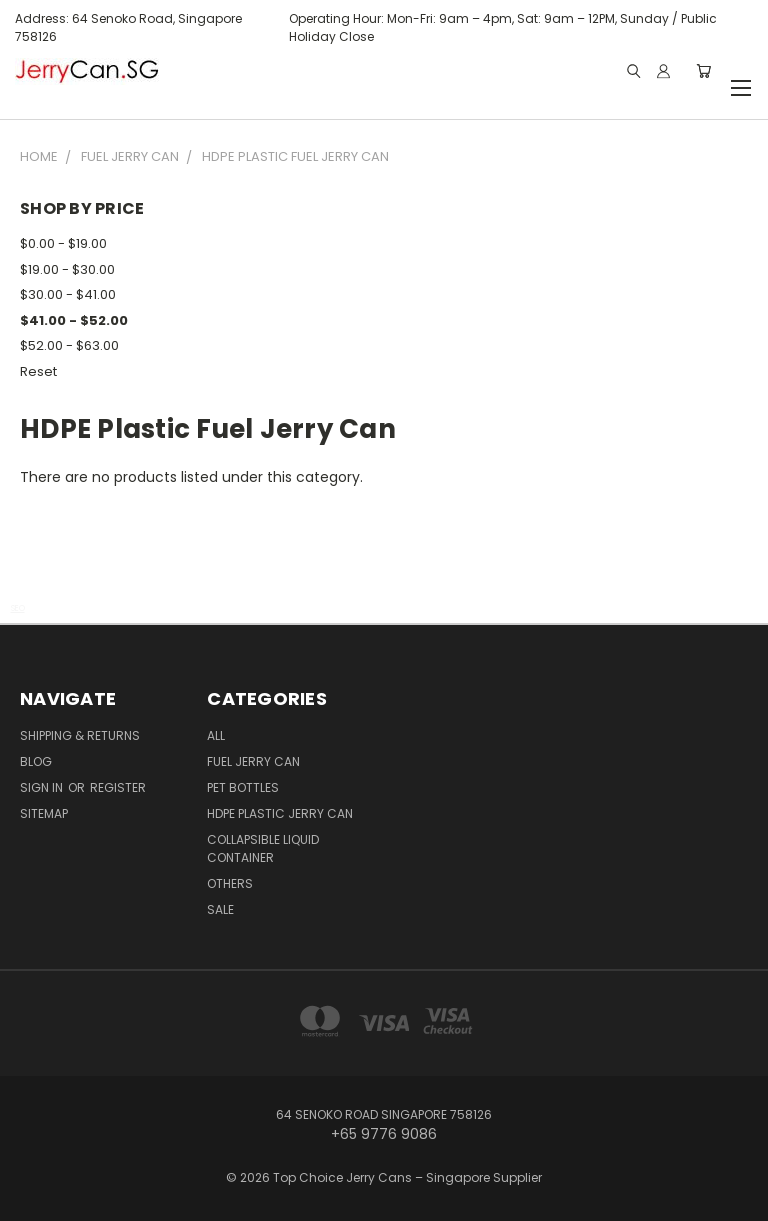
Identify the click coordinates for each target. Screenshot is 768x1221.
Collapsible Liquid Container (263, 848)
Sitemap (44, 813)
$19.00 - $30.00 (67, 269)
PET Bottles (243, 787)
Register (118, 787)
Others (230, 883)
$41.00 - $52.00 (74, 320)
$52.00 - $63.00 (69, 345)
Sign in (43, 787)
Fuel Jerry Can (253, 761)
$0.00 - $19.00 (63, 243)
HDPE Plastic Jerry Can (280, 813)
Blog (36, 761)
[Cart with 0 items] (703, 71)
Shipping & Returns (80, 735)
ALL (216, 735)
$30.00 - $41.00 (68, 294)
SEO (18, 608)
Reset (38, 371)
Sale (220, 909)
